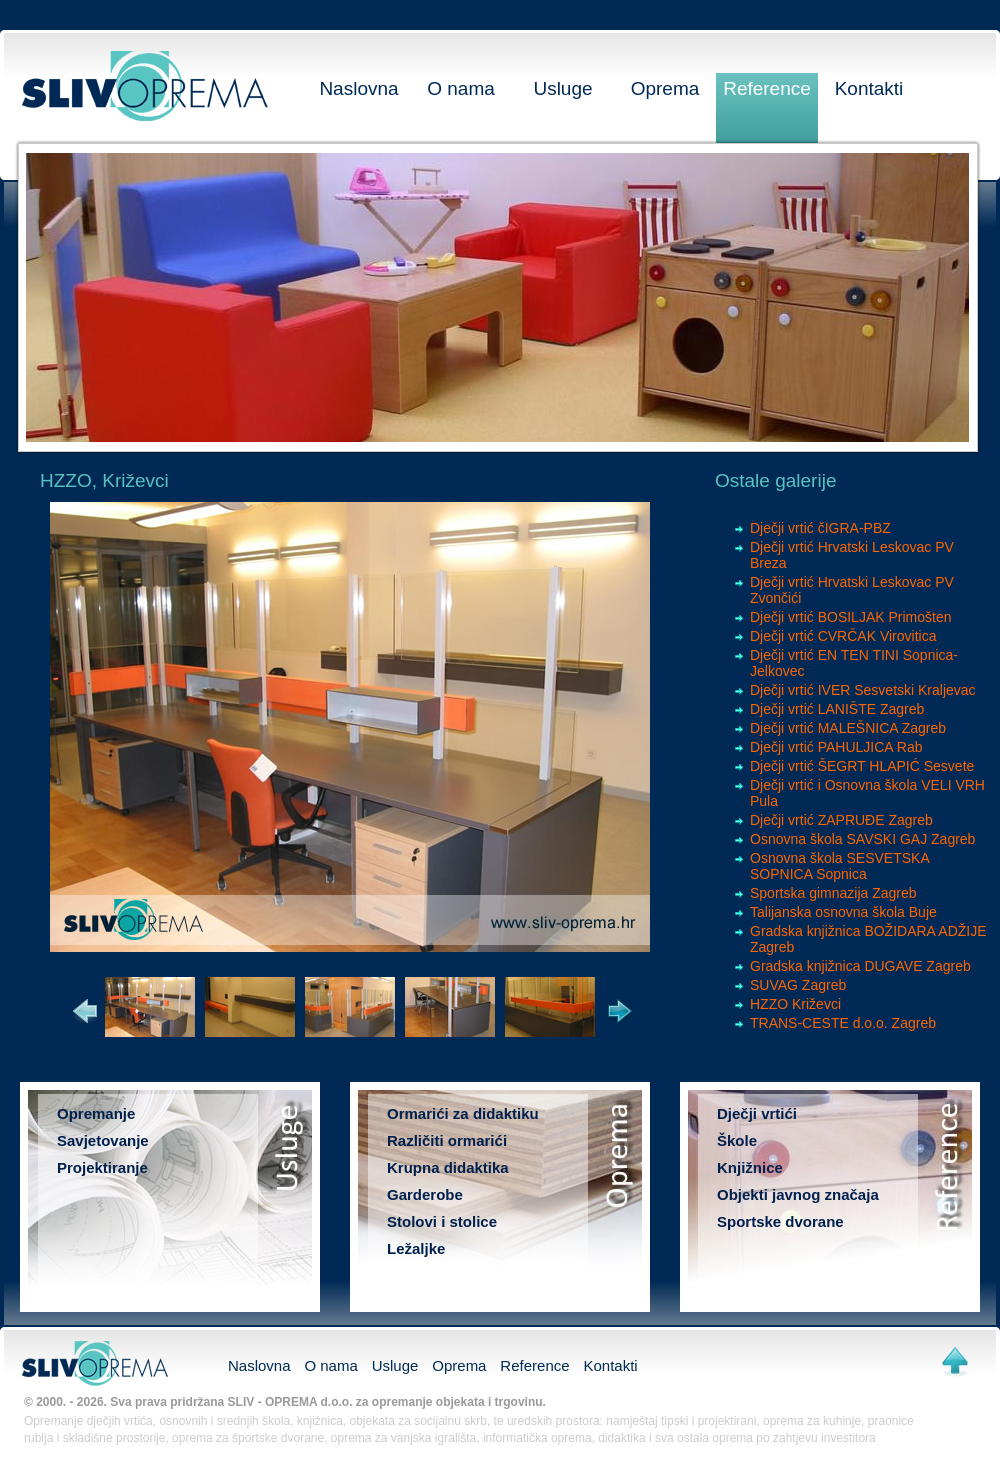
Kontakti (869, 88)
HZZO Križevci (795, 1004)
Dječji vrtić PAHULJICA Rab (836, 747)
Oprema (665, 88)
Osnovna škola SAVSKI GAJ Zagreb (862, 839)
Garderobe (425, 1194)
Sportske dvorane (780, 1221)
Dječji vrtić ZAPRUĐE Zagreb (841, 820)
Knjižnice (750, 1167)
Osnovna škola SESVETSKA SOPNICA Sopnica (839, 866)
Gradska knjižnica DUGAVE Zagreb (860, 966)
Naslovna (358, 88)
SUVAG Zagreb (798, 985)
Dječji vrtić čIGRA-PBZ (820, 528)
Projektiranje (102, 1167)
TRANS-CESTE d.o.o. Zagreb (843, 1023)
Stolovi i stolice (442, 1221)
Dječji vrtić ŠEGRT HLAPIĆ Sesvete (862, 766)
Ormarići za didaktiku (463, 1113)
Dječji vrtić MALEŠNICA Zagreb (848, 728)
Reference (767, 88)
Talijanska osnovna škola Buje (843, 912)
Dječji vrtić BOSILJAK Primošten (851, 617)
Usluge (562, 88)
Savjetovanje (103, 1140)
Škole (737, 1140)
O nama (461, 88)
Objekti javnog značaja (798, 1194)
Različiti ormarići (447, 1140)
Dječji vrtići (757, 1113)
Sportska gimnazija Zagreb (833, 893)
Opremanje (96, 1113)
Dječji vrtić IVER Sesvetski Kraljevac (863, 690)
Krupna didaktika (448, 1167)
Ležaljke (416, 1248)
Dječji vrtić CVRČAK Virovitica (843, 636)
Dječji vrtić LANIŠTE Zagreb (837, 709)
